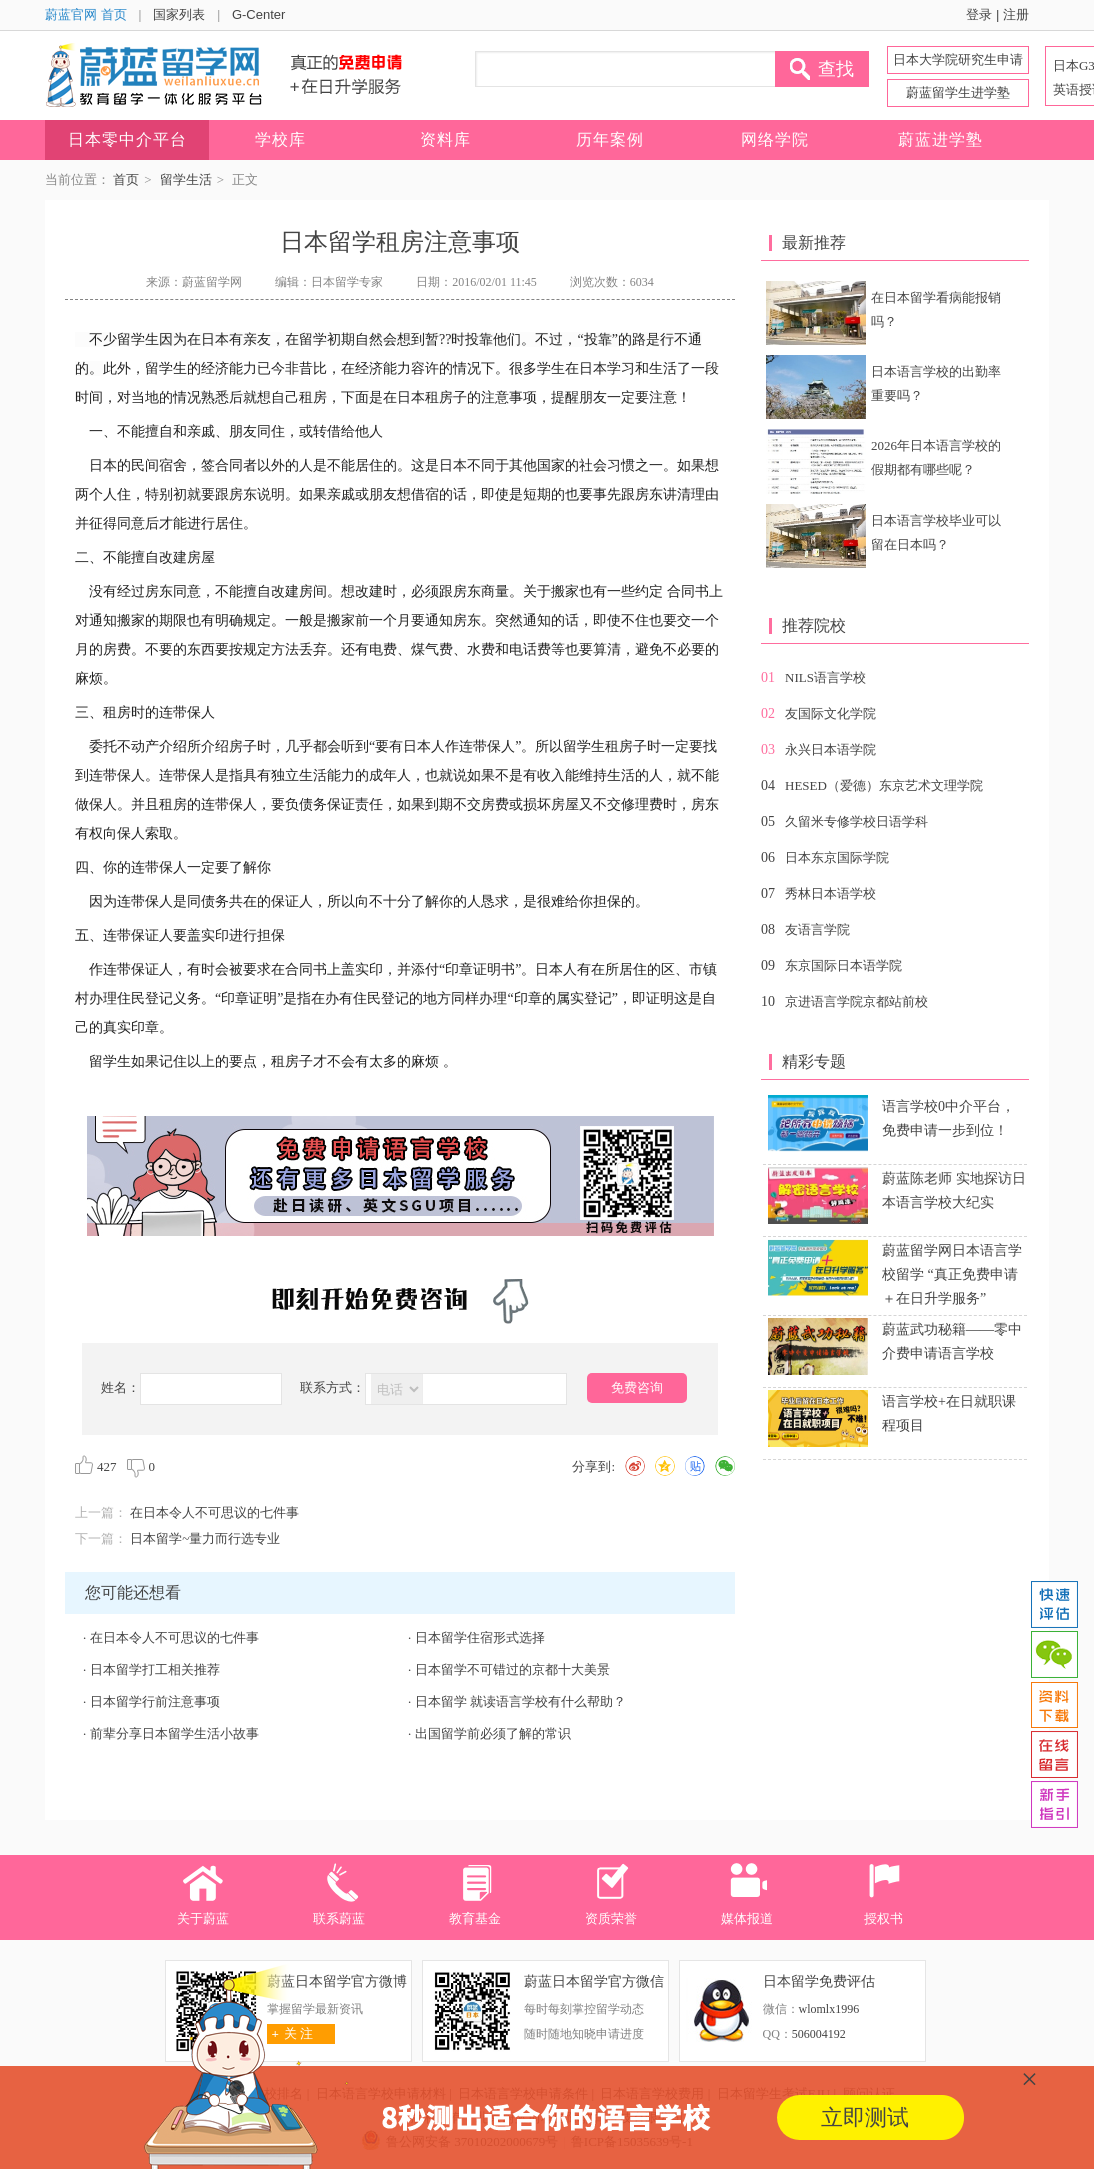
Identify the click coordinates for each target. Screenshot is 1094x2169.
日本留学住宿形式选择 (480, 1637)
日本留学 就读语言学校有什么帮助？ (520, 1701)
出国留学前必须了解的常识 (493, 1733)
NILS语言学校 (825, 677)
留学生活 (186, 179)
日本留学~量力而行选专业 (205, 1538)
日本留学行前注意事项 (155, 1701)
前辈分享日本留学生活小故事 (174, 1733)
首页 (126, 179)
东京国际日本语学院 (843, 965)
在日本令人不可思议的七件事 (214, 1512)
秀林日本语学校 (830, 893)
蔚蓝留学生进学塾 (958, 92)
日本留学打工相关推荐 (155, 1669)
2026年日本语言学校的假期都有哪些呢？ (936, 457)
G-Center (258, 14)
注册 (1016, 14)
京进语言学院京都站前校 (856, 1001)
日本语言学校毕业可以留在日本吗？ (936, 532)
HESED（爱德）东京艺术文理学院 (884, 785)
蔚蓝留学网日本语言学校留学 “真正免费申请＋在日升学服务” (952, 1274)
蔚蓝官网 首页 (86, 14)
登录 (979, 14)
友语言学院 (817, 929)
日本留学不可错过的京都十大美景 (512, 1669)
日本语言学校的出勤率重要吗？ (936, 383)
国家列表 (179, 14)
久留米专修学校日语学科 (856, 821)
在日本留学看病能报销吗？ (936, 309)
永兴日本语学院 (830, 749)
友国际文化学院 (830, 713)
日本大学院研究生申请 (958, 59)
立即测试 (865, 2117)
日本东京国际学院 (837, 857)
